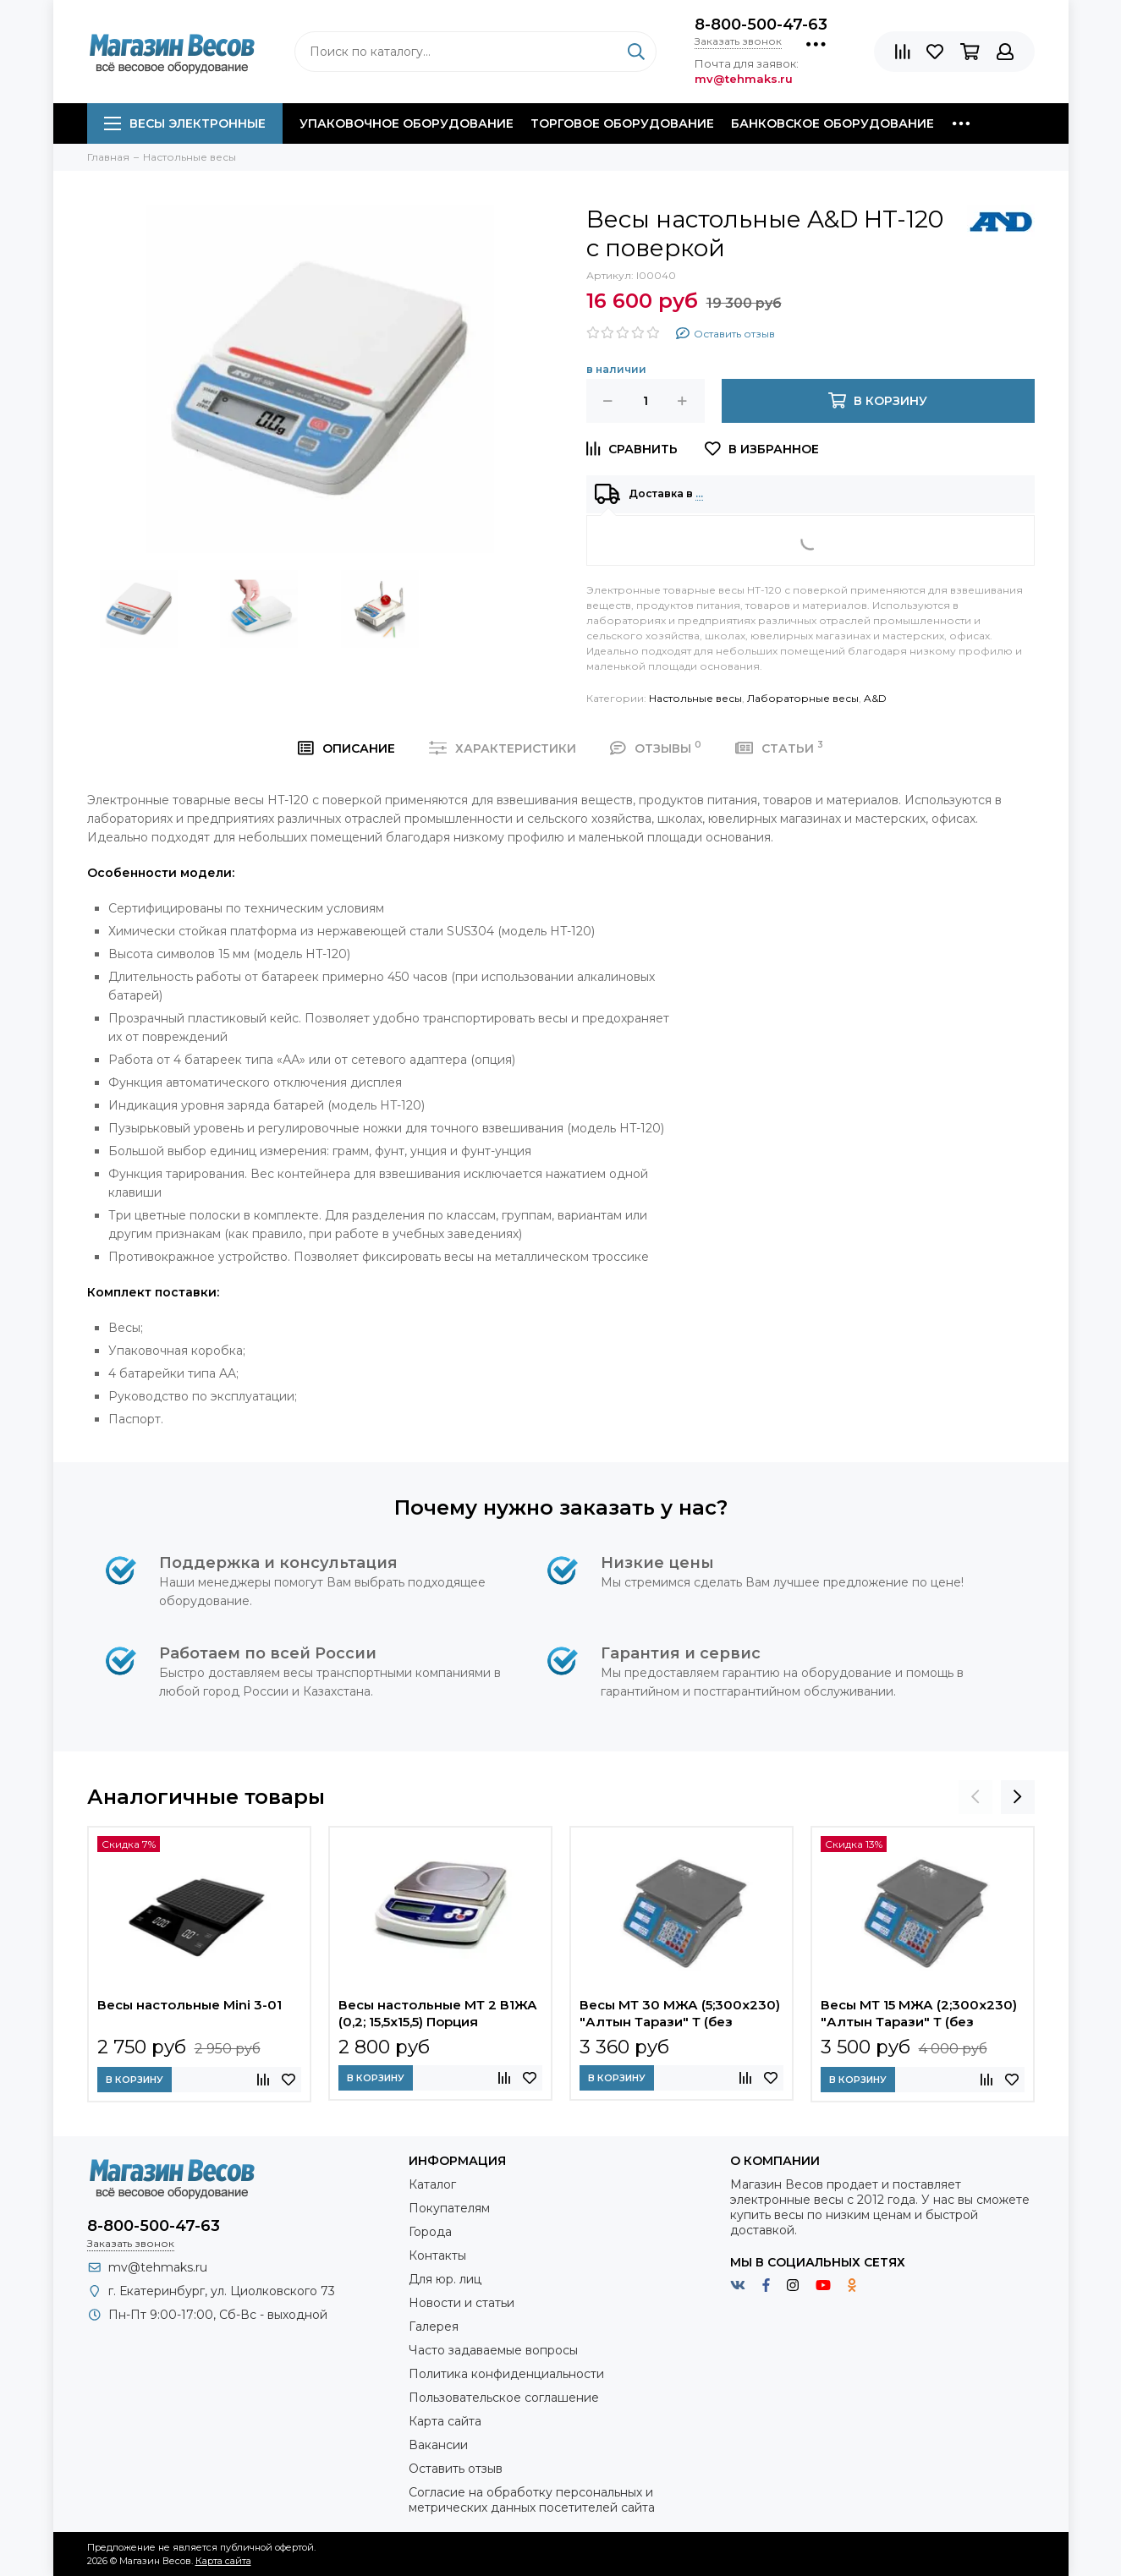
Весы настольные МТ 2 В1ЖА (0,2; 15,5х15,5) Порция (437, 2013)
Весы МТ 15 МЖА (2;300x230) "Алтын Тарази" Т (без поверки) (919, 2015)
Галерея (434, 2326)
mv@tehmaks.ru (157, 2267)
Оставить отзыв (456, 2468)
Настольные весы (695, 698)
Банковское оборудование (832, 123)
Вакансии (438, 2445)
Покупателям (449, 2208)
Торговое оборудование (622, 123)
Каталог (432, 2184)
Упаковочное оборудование (406, 123)
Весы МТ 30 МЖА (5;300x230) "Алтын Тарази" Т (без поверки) (680, 2015)
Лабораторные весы (803, 698)
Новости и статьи (461, 2302)
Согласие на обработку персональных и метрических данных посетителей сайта (532, 2500)
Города (430, 2231)
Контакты (437, 2255)
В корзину (134, 2079)
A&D (875, 698)
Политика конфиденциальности (506, 2373)
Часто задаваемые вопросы (493, 2350)
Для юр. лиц (445, 2279)
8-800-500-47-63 (761, 24)
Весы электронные (185, 123)
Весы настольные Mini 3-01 (189, 2005)
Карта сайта (445, 2421)
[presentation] (975, 1797)
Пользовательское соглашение (504, 2397)
